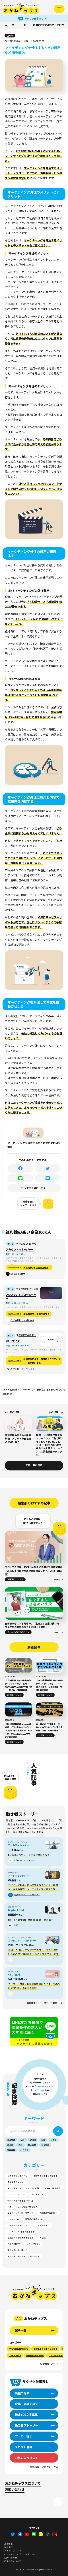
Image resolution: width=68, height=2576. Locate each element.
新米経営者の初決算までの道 (20, 2237)
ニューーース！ (20, 25)
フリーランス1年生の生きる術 (20, 2231)
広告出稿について (49, 2363)
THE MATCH (13, 2219)
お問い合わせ (14, 2489)
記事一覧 (20, 2330)
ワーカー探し (23, 2436)
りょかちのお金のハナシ (18, 2225)
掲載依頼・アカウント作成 (44, 2466)
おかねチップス (34, 2292)
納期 (43, 2140)
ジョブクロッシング (16, 2194)
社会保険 (24, 2150)
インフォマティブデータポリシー (20, 2554)
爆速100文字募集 (26, 2414)
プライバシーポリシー (15, 2550)
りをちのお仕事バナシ (17, 2175)
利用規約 (8, 2547)
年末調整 (32, 2145)
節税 (20, 2145)
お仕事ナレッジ (39, 2194)
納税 (22, 2140)
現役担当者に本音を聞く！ (45, 2175)
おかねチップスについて (23, 2483)
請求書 (10, 2145)
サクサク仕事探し (34, 18)
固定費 (54, 2140)
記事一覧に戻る (34, 1465)
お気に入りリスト (26, 2458)
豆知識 (43, 2237)
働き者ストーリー (26, 2425)
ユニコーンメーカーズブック (20, 2212)
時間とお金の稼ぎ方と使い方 (48, 25)
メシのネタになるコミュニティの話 (23, 2188)
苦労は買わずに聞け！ (17, 2250)
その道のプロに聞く (48, 2212)
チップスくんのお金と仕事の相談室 (23, 2256)
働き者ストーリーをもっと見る (42, 2002)
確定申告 (11, 2150)
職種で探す (22, 2393)
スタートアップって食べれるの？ (22, 2206)
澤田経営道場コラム (34, 2219)
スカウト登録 (23, 2447)
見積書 (33, 2140)
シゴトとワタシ (33, 2243)
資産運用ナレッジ (15, 2181)
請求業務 (11, 2140)
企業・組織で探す (26, 2404)
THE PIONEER (13, 2243)
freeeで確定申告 (52, 2188)
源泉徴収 (45, 2145)
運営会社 (8, 2543)
